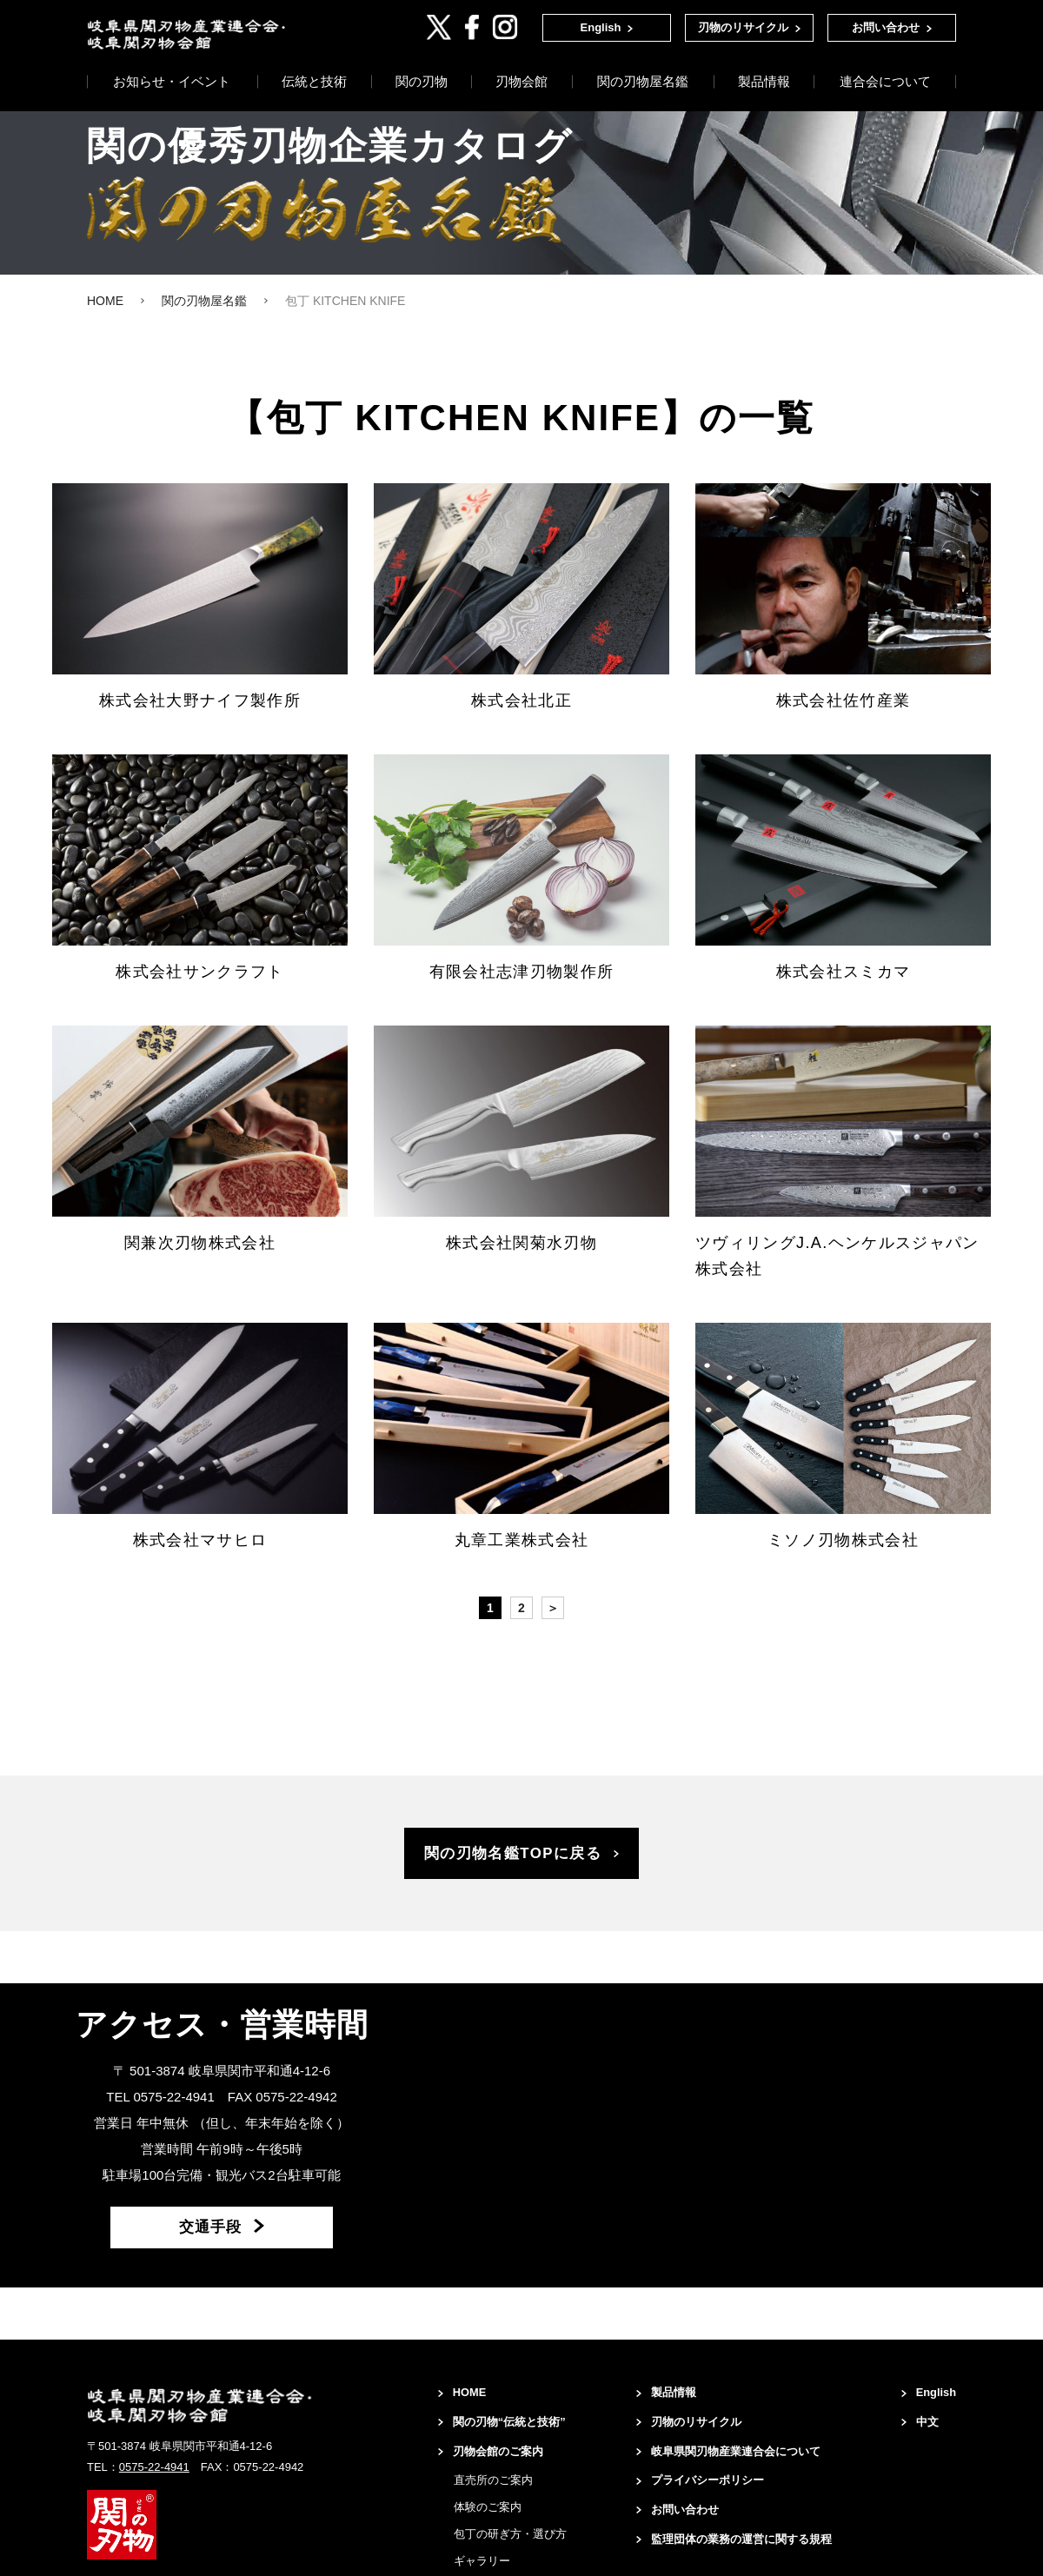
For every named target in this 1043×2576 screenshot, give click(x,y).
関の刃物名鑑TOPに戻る (513, 1860)
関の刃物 (421, 85)
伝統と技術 (314, 85)
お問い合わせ (886, 27)
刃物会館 (521, 85)
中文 (924, 2440)
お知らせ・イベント (171, 85)
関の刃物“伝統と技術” (484, 2449)
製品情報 (764, 85)
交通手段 (210, 2245)
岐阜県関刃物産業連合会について (728, 2472)
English (601, 27)
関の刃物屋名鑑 (642, 85)
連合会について (885, 85)
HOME (451, 2409)
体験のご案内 (467, 2545)
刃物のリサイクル (743, 27)
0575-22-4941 (154, 2481)
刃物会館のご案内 (481, 2489)
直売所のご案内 (472, 2518)
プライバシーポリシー (698, 2503)
